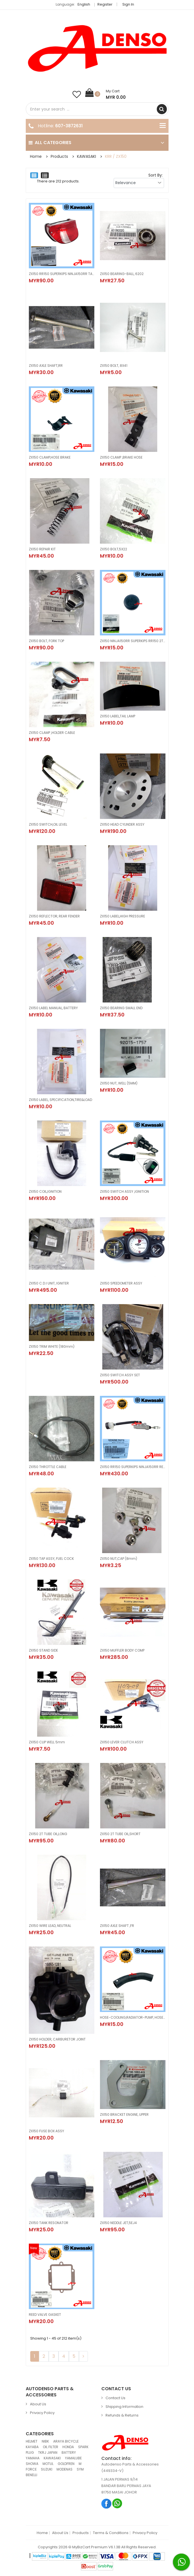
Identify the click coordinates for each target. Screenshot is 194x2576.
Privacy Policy (42, 2412)
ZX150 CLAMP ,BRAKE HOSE (121, 457)
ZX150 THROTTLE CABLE (47, 1466)
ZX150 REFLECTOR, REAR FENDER (54, 916)
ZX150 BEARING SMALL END (121, 1008)
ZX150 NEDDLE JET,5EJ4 (118, 2222)
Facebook (106, 2503)
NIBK (45, 2441)
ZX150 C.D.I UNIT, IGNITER (49, 1283)
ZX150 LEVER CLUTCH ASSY (121, 1742)
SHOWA (32, 2463)
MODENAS (65, 2469)
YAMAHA (32, 2458)
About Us (38, 2404)
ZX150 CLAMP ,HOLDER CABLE (52, 732)
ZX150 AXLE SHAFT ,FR (117, 1925)
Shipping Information (124, 2406)
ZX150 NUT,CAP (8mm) (118, 1558)
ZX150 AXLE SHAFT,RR (46, 365)
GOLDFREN (66, 2463)
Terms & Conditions (110, 2533)
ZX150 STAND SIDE (43, 1650)
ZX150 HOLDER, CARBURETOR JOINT (57, 2039)
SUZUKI (46, 2469)
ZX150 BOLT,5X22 (113, 549)
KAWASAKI (86, 156)
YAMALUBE (73, 2458)
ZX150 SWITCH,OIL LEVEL (48, 824)
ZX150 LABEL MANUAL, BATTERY (53, 1008)
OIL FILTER (50, 2447)
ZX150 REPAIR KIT (42, 549)
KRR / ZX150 (116, 156)
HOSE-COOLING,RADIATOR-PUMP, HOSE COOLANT (132, 2017)
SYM (80, 2469)
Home (36, 156)
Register (105, 4)
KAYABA (32, 2447)
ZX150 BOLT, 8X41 (113, 365)
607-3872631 (69, 126)
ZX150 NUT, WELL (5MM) (118, 1083)
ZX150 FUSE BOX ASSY (46, 2131)
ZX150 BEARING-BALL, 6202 (122, 273)
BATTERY (69, 2452)
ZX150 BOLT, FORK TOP (46, 640)
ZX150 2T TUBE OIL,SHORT (120, 1833)
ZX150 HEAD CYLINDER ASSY (122, 824)
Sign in (128, 4)
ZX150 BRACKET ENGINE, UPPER (124, 2114)
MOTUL (48, 2463)
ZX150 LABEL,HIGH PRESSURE (122, 916)
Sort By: (155, 175)
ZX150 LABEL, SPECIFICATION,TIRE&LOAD (60, 1099)
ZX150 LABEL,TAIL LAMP (117, 716)
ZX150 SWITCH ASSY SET (120, 1375)
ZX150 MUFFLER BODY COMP (122, 1650)
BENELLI (31, 2474)
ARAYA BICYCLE (66, 2441)
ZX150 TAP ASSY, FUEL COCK (51, 1558)
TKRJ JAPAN (47, 2452)
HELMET (32, 2441)
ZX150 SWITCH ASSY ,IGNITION (124, 1191)
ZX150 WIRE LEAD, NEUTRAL (50, 1925)
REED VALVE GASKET (45, 2314)
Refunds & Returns (122, 2415)
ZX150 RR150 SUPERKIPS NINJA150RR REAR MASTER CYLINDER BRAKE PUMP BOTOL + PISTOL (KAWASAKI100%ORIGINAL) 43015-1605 (132, 1466)
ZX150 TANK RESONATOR (48, 2222)
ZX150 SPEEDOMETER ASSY (121, 1283)
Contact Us (115, 2398)
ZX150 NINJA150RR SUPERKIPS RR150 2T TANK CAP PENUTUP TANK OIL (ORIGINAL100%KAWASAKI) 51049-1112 (132, 640)
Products (59, 156)
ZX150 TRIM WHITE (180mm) (51, 1346)
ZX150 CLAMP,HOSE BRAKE (50, 457)
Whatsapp (117, 2503)
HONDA (68, 2447)
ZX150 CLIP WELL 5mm (47, 1742)
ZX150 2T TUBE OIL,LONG (48, 1833)
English (85, 4)
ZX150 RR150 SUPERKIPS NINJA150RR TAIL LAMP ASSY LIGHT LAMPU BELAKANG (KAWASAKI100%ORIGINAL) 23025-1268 (61, 273)
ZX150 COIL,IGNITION (45, 1191)
